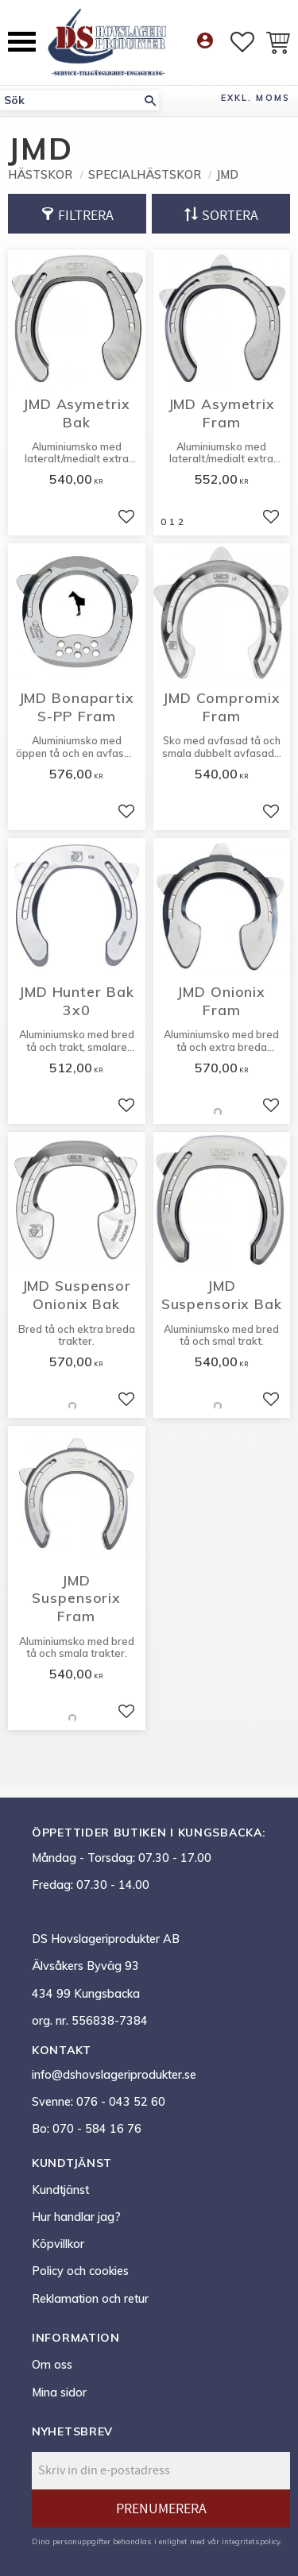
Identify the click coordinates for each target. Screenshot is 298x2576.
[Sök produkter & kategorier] (70, 100)
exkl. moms (255, 97)
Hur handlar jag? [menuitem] (76, 2217)
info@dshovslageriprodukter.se (114, 2075)
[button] (22, 42)
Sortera (230, 216)
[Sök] (150, 100)
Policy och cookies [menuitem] (80, 2271)
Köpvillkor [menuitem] (58, 2244)
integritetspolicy (251, 2541)
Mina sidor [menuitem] (59, 2392)
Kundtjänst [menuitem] (60, 2190)
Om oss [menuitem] (52, 2365)
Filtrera (86, 216)
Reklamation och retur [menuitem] (90, 2299)
